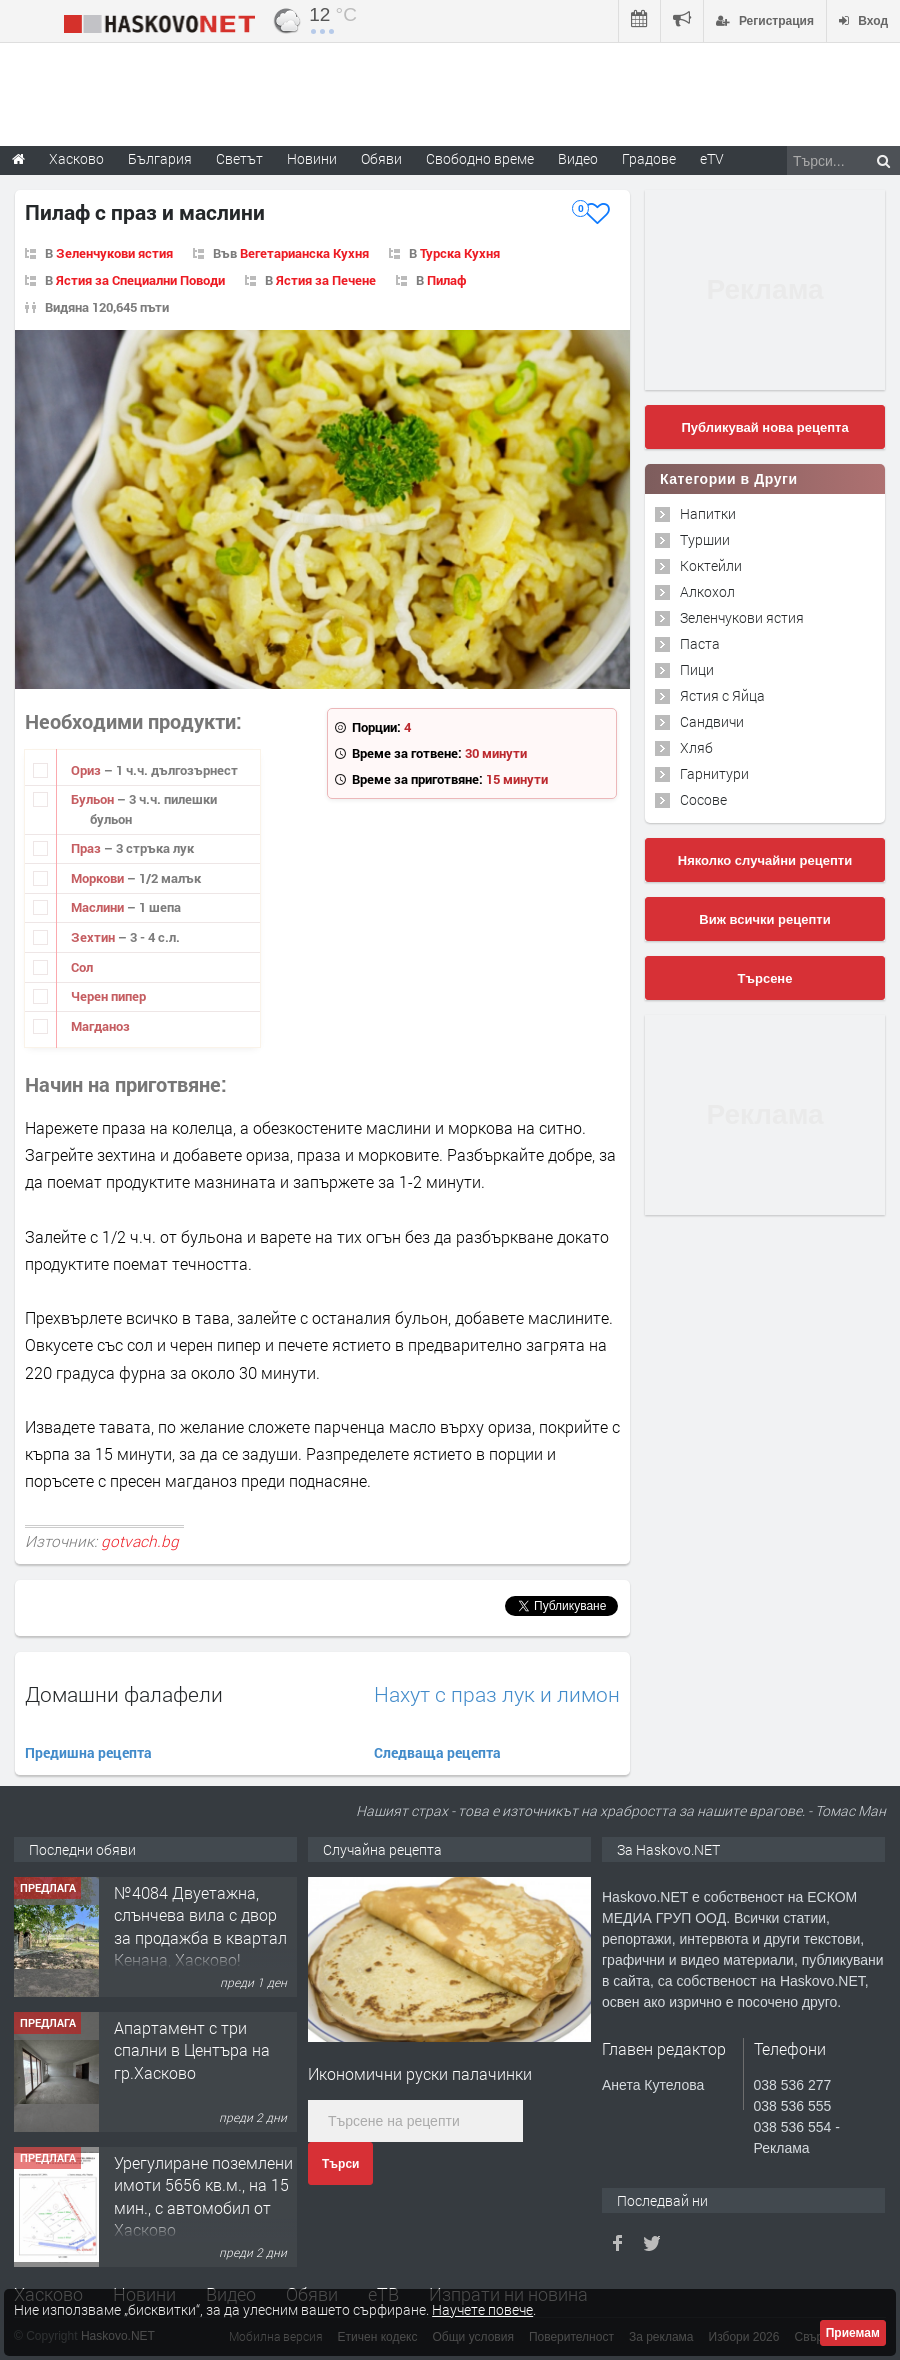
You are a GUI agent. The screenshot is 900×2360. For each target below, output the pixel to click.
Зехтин (94, 937)
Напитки (708, 513)
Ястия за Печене (326, 280)
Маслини (99, 907)
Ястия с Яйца (722, 695)
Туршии (705, 539)
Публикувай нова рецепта (764, 427)
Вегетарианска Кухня (304, 253)
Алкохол (707, 591)
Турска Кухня (460, 253)
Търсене (765, 978)
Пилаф (447, 280)
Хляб (696, 747)
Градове (649, 158)
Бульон (94, 799)
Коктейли (711, 565)
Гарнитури (714, 773)
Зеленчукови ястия (114, 253)
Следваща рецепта (437, 1752)
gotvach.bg (140, 1541)
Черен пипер (108, 996)
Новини (312, 158)
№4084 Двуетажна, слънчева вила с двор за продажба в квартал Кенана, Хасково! (200, 1926)
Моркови (99, 878)
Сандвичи (712, 721)
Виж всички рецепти (764, 919)
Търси (340, 2164)
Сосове (703, 799)
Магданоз (100, 1026)
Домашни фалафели (124, 1694)
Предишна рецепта (88, 1752)
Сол (82, 967)
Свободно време (480, 158)
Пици (697, 669)
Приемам (853, 2333)
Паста (700, 643)
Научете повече (482, 2309)
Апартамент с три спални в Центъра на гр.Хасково (192, 2050)
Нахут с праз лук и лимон (497, 1694)
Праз (87, 848)
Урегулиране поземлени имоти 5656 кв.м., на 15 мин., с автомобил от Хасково (203, 2196)
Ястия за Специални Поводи (140, 280)
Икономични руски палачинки (420, 2073)
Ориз (87, 770)
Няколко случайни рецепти (765, 860)
